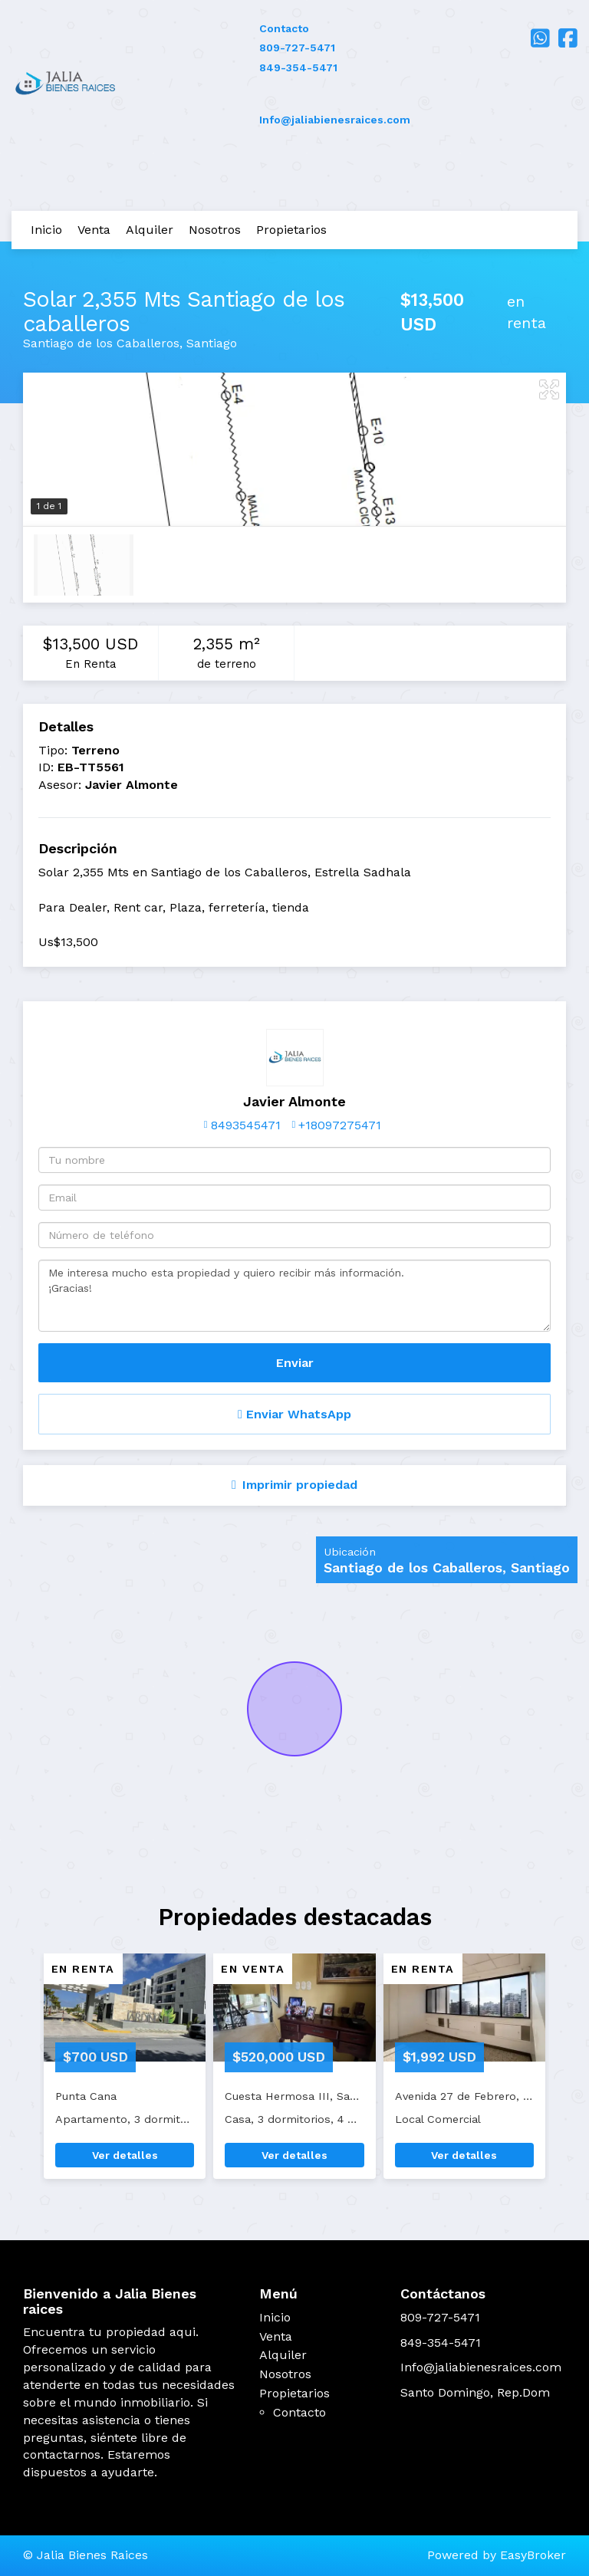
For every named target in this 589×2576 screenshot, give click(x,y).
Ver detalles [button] (125, 2155)
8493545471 (246, 1125)
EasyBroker (533, 2555)
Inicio (46, 229)
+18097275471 (339, 1125)
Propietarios (291, 229)
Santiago (211, 343)
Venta (93, 229)
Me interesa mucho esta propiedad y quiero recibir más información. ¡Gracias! (294, 1296)
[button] (20, 2073)
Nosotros (215, 229)
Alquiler (149, 229)
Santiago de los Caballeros (101, 343)
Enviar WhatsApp (294, 1414)
